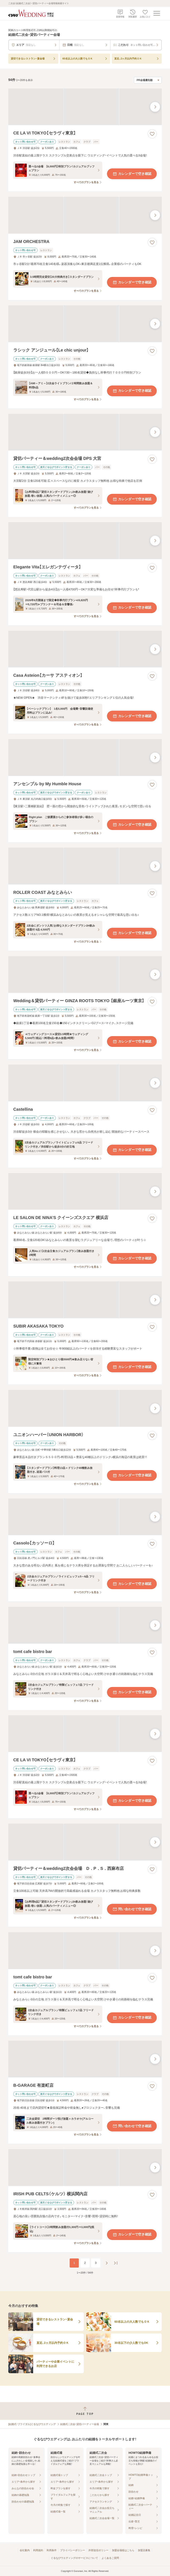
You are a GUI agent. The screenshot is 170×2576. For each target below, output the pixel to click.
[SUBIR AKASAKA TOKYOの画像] (85, 1299)
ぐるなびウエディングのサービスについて (74, 2558)
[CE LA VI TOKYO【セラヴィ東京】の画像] (85, 106)
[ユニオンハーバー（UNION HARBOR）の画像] (85, 1408)
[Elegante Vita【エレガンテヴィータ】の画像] (85, 540)
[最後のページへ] (115, 2263)
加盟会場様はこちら (123, 2550)
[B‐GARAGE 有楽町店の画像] (85, 2059)
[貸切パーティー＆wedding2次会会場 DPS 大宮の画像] (85, 432)
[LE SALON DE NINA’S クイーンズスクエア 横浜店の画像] (85, 1191)
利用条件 (52, 2550)
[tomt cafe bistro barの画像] (85, 1625)
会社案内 (25, 2550)
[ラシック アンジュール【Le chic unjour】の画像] (85, 323)
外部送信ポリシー (98, 2550)
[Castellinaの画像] (85, 1082)
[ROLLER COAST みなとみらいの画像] (85, 866)
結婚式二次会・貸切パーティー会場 (79, 2424)
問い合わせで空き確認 (131, 1909)
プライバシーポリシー (72, 2550)
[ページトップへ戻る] (85, 2411)
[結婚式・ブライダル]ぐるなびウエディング (32, 2424)
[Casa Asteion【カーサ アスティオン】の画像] (85, 649)
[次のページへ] (106, 2263)
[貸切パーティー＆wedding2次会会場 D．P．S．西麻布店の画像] (85, 1842)
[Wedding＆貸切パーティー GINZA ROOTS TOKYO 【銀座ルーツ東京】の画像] (85, 974)
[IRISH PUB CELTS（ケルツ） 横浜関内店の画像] (85, 2167)
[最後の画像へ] (155, 107)
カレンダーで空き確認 (131, 173)
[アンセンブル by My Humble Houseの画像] (85, 757)
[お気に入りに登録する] (152, 133)
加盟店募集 (144, 2550)
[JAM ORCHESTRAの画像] (85, 215)
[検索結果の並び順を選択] (148, 80)
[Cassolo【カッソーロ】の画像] (85, 1516)
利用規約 (38, 2550)
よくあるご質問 (110, 2558)
